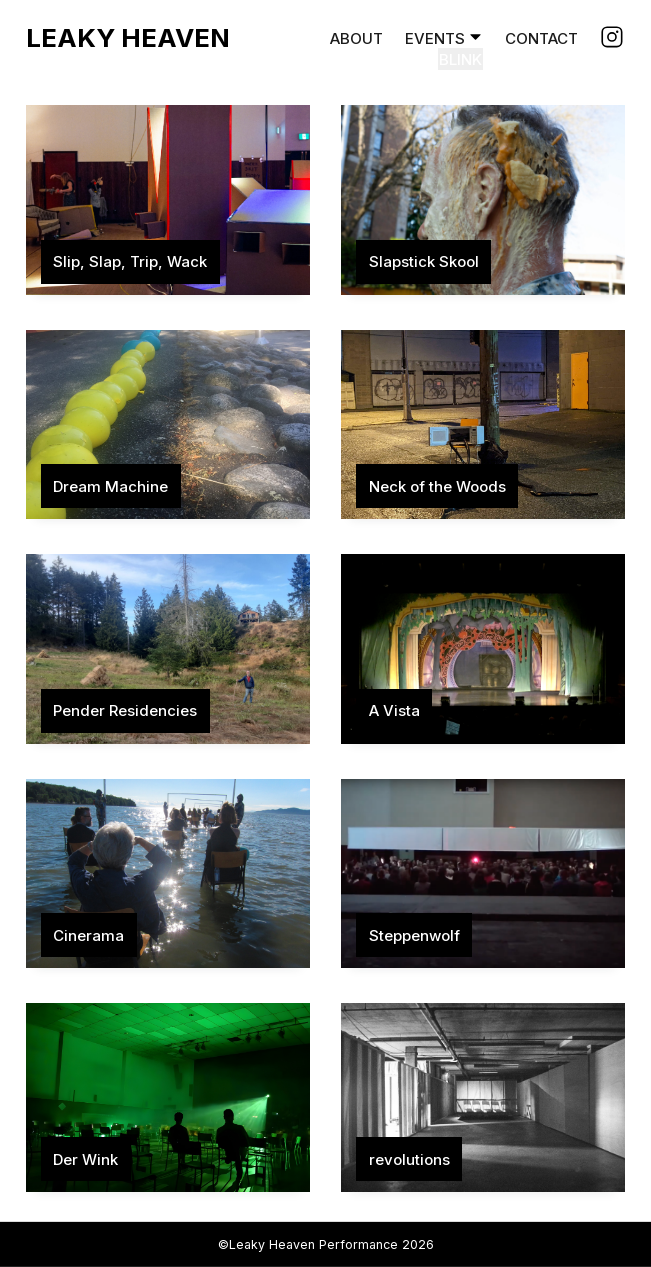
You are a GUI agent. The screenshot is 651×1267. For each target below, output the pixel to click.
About (356, 38)
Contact (541, 38)
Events (435, 38)
